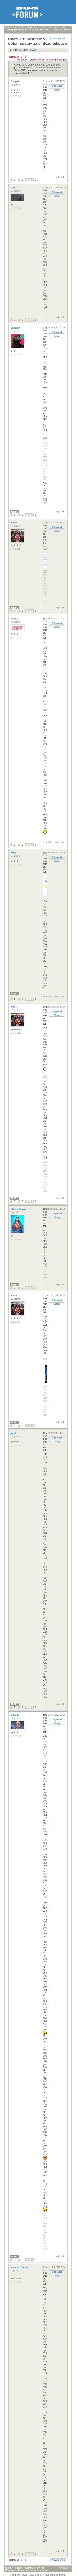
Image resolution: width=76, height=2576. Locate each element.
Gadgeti (15, 81)
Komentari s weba (34, 2568)
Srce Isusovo (18, 1209)
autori (9, 29)
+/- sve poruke (20, 59)
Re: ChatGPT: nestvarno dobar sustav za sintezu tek (45, 628)
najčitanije (47, 27)
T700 (14, 187)
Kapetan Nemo (19, 2267)
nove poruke (61, 27)
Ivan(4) (15, 522)
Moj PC (14, 512)
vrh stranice (65, 2568)
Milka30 (15, 1715)
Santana (16, 327)
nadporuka (59, 842)
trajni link (60, 177)
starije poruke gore (58, 59)
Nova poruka (58, 38)
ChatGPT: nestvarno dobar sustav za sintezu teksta (45, 90)
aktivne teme (33, 27)
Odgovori (57, 86)
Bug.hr (8, 2568)
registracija (18, 27)
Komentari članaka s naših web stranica (26, 2570)
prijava (7, 27)
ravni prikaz (38, 59)
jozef (14, 852)
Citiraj (57, 89)
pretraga (18, 29)
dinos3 (15, 618)
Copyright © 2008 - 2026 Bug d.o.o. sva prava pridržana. (38, 2575)
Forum (18, 2568)
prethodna (14, 57)
